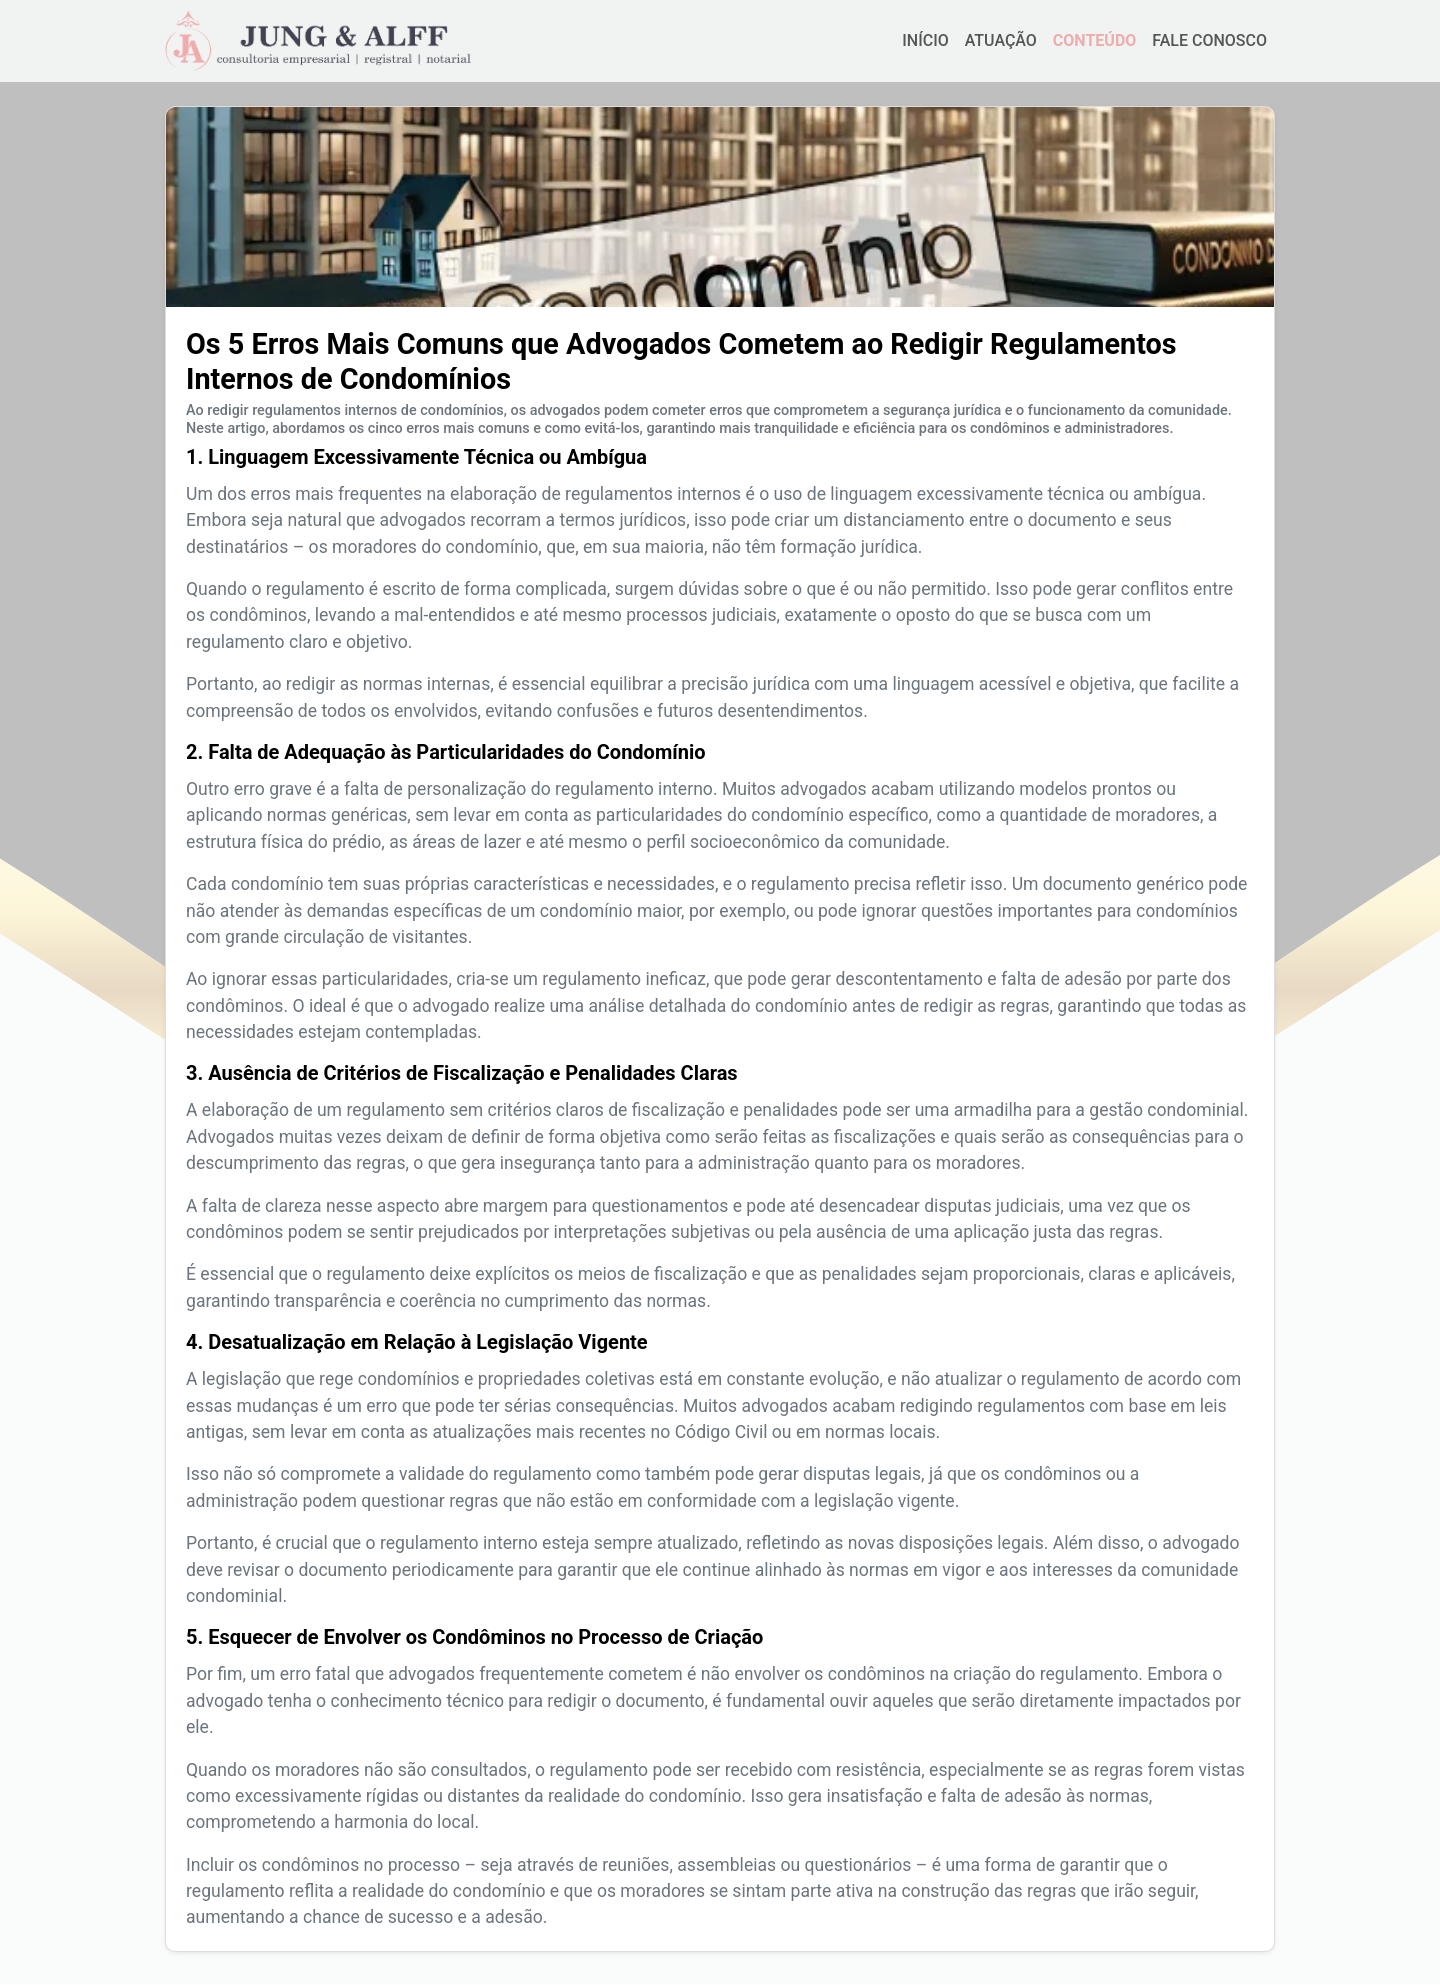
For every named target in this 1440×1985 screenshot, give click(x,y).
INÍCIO (925, 44)
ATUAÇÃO (1001, 44)
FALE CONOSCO (1209, 44)
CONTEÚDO (1094, 44)
